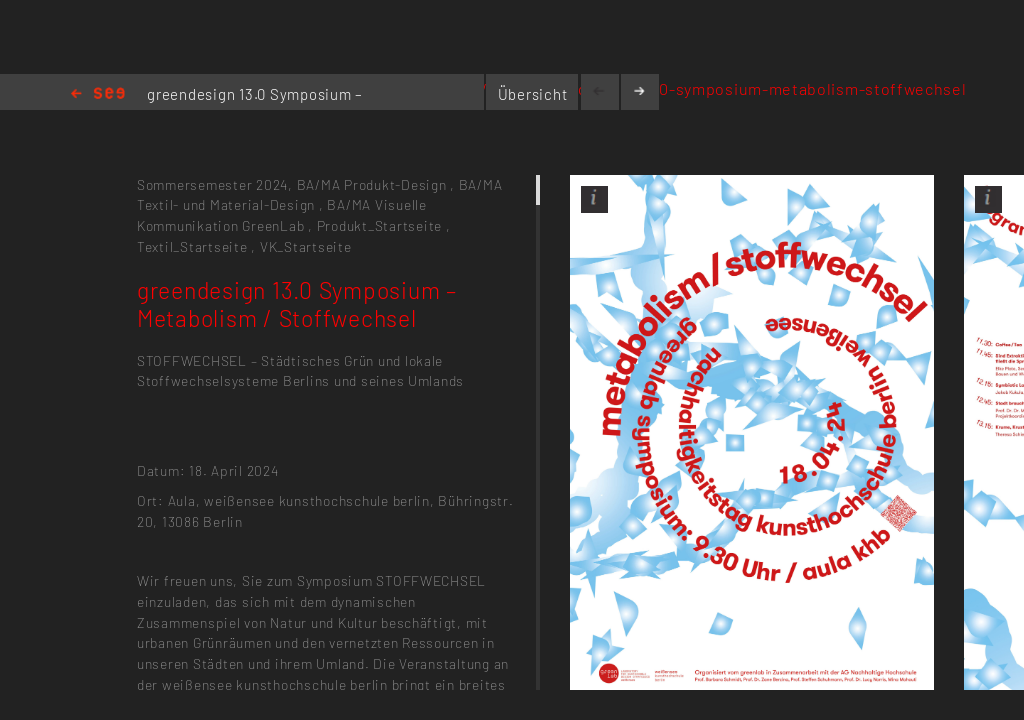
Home (98, 94)
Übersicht (533, 94)
